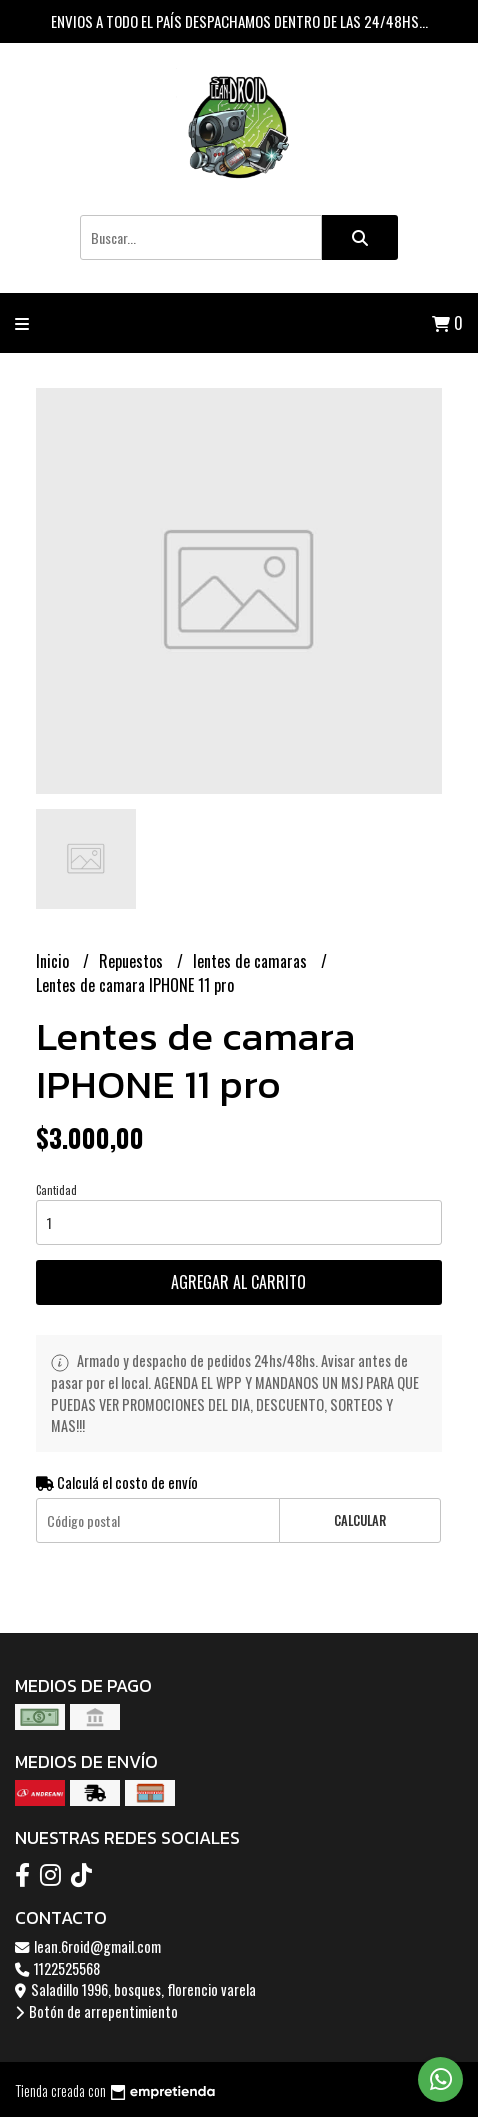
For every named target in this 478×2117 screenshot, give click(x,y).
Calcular (360, 1520)
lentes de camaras (252, 961)
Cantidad (56, 1190)
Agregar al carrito (238, 1282)
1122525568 (57, 1968)
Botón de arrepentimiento (96, 2011)
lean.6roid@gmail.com (88, 1946)
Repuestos (133, 961)
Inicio (54, 961)
